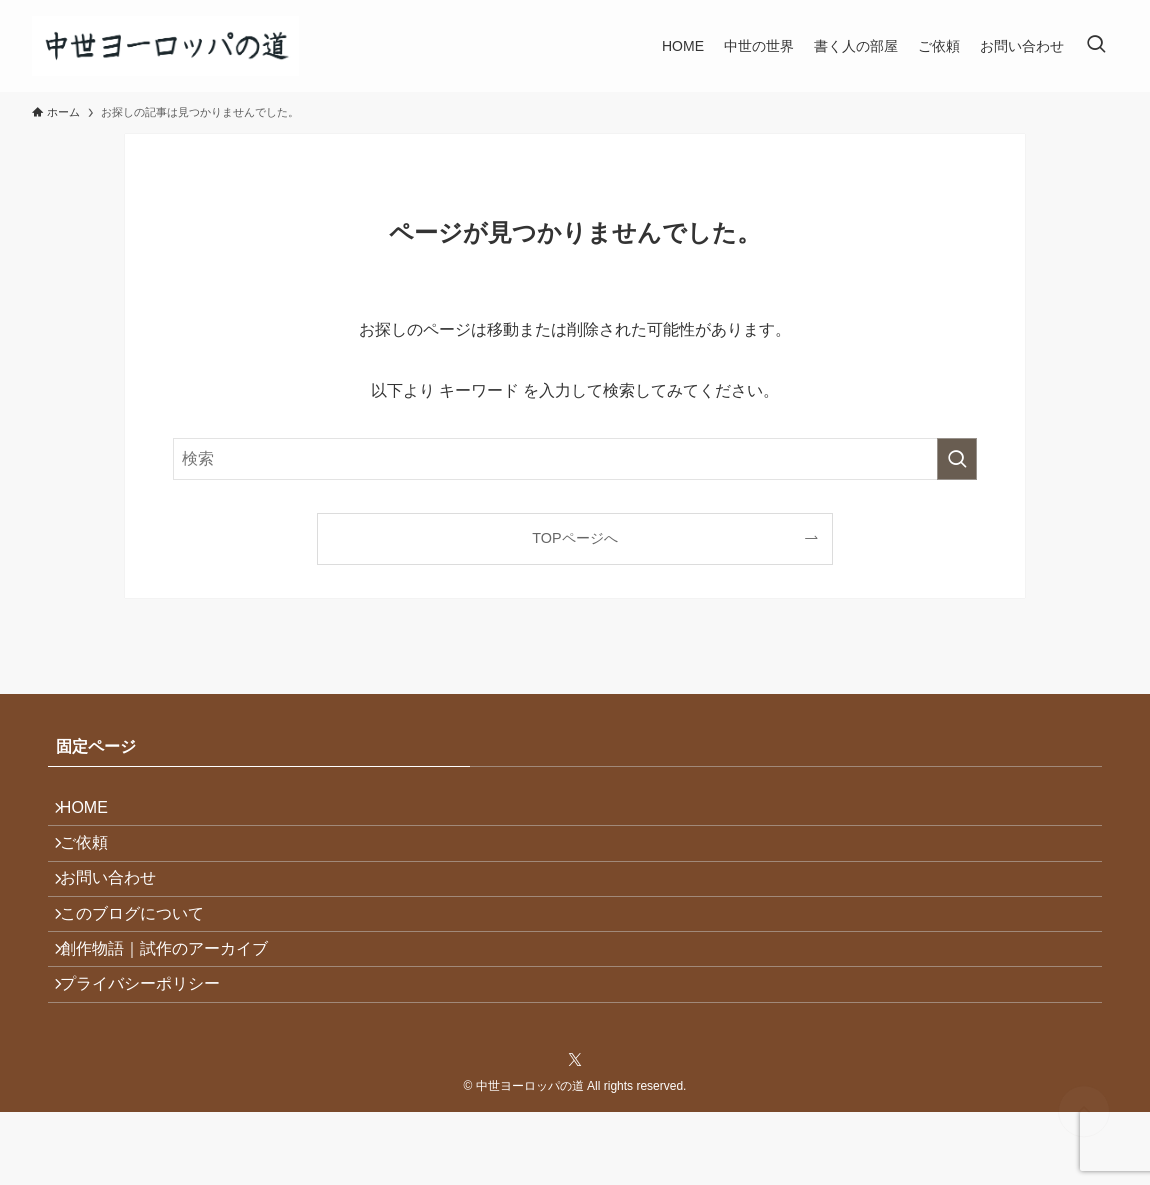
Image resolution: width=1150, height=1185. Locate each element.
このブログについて (144, 955)
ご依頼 (96, 860)
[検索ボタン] (1096, 46)
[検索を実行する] (957, 459)
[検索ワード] (575, 459)
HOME (96, 813)
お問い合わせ (120, 908)
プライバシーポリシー (152, 1050)
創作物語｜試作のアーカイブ (176, 1003)
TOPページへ (574, 538)
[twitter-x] (575, 1132)
